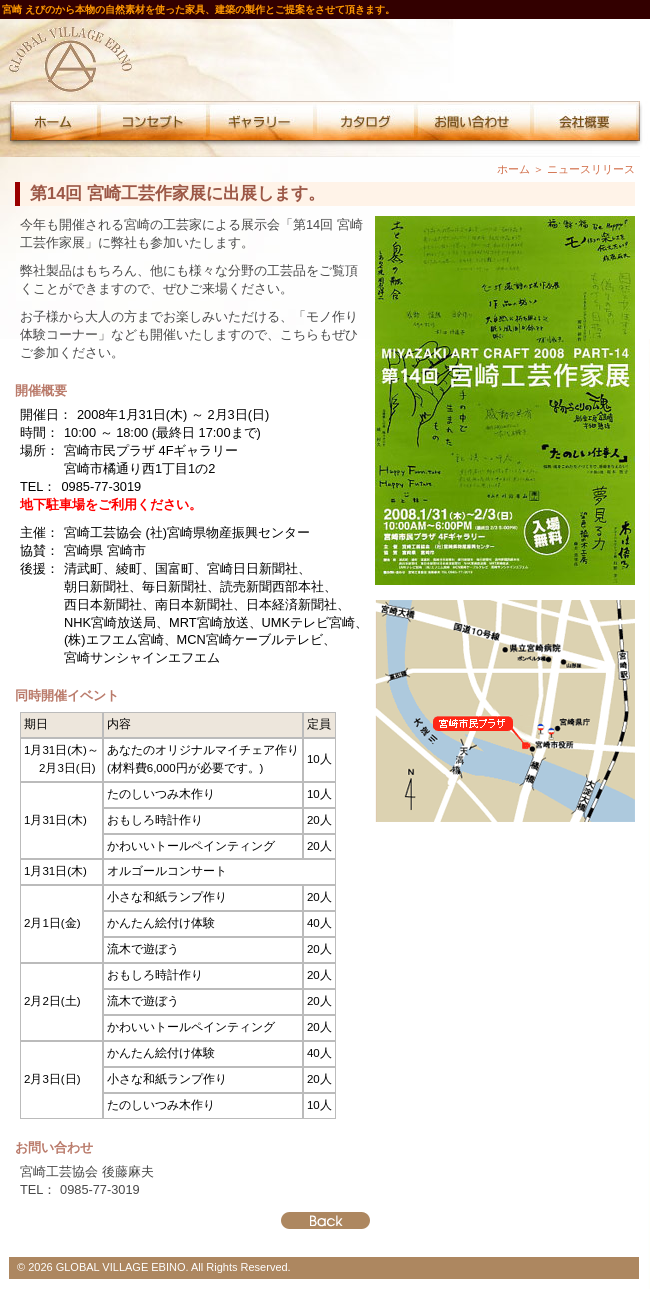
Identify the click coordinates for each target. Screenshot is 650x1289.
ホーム (513, 169)
